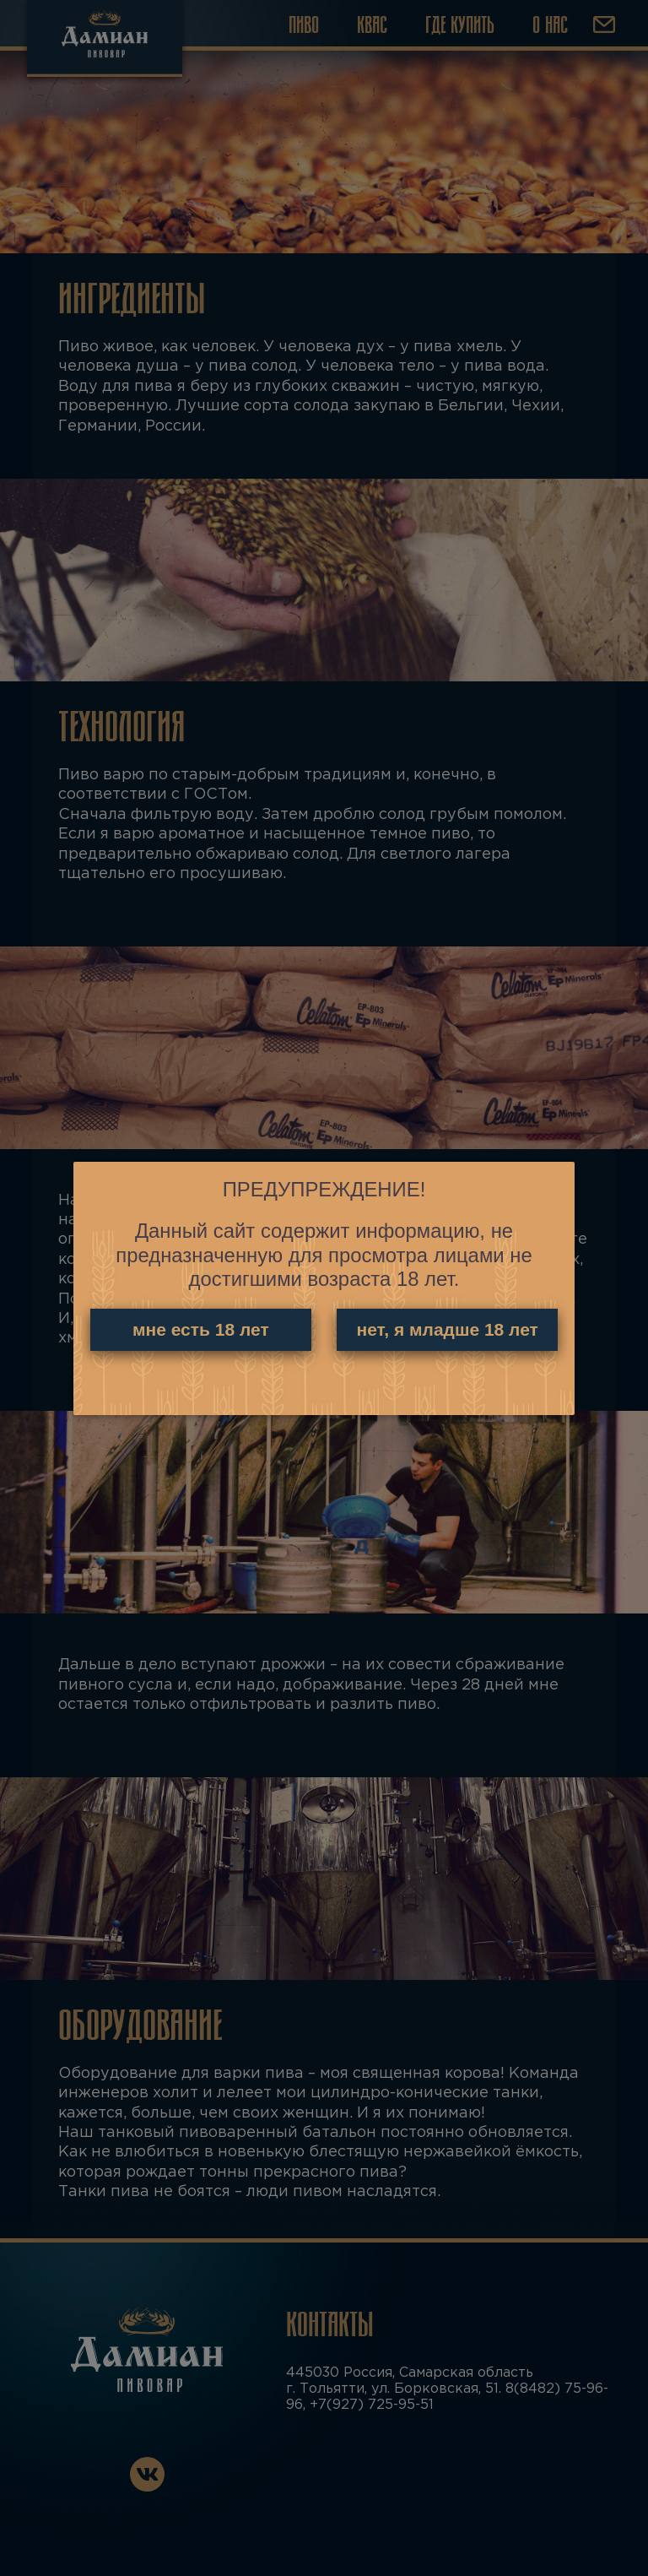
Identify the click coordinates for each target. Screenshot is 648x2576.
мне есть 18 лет (200, 1330)
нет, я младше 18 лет (448, 1330)
